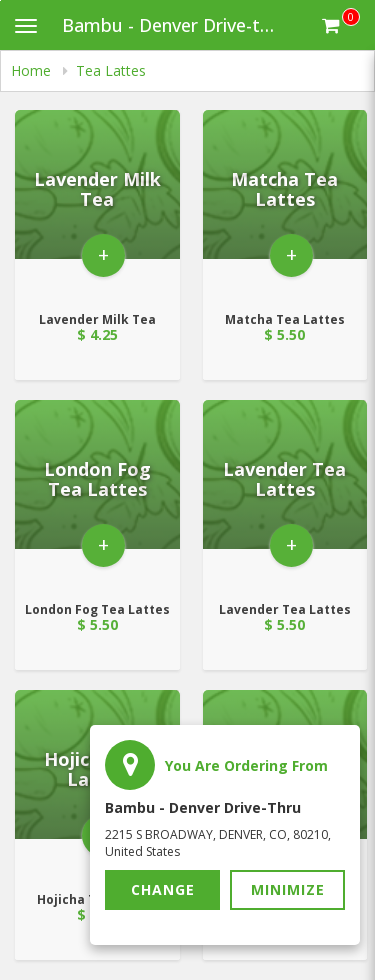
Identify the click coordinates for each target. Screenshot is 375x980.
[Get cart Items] (341, 25)
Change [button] (163, 889)
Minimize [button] (288, 889)
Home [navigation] (33, 70)
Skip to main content (0, 0)
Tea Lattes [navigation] (111, 70)
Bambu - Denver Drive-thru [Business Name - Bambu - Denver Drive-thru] (175, 25)
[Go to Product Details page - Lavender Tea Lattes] (285, 494)
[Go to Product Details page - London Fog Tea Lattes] (97, 494)
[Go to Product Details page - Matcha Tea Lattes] (285, 204)
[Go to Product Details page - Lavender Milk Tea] (97, 204)
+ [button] (103, 254)
